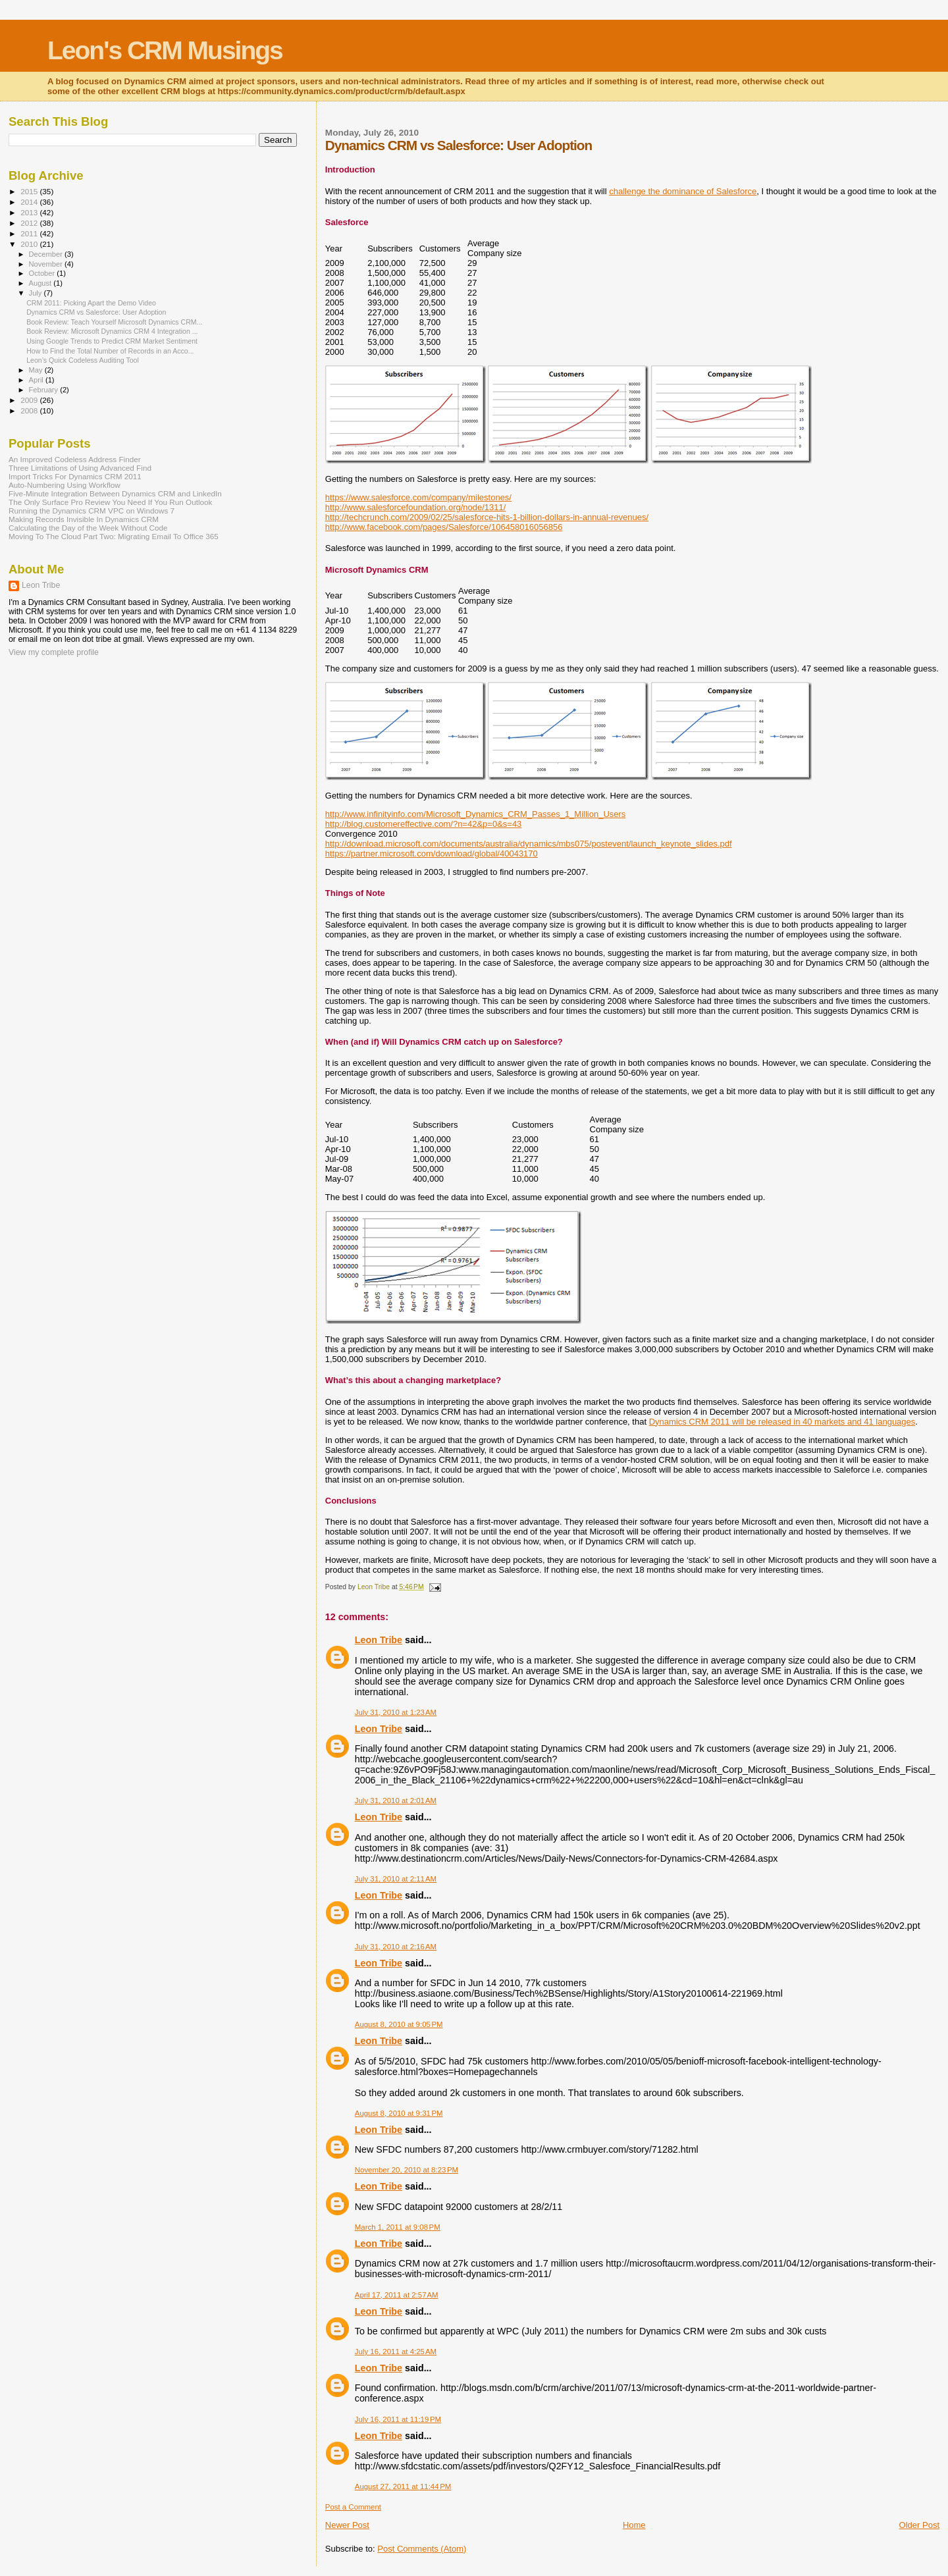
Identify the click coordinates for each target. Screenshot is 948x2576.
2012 (30, 223)
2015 (30, 191)
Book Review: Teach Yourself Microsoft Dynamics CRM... (114, 322)
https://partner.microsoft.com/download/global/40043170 (431, 853)
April (37, 380)
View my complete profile (54, 652)
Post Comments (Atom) (421, 2549)
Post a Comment (353, 2507)
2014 (30, 201)
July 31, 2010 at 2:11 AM (395, 1879)
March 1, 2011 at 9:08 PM (397, 2227)
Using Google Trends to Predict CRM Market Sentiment (112, 341)
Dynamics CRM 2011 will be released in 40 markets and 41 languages (782, 1422)
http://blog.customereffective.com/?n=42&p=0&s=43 (423, 824)
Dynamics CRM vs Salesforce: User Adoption (96, 312)
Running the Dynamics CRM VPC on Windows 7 (91, 510)
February (45, 390)
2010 (30, 244)
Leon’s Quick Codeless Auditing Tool (82, 360)
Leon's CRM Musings (164, 50)
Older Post (919, 2525)
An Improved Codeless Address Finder (75, 459)
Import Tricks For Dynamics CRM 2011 (75, 476)
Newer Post (347, 2525)
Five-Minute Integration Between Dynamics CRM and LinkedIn (115, 493)
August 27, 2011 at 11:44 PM (403, 2486)
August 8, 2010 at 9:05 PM (399, 2024)
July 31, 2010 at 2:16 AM (395, 1947)
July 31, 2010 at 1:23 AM (395, 1712)
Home (634, 2525)
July (36, 293)
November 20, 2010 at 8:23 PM (406, 2170)
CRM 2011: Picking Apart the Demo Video (91, 303)
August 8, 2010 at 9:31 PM (399, 2113)
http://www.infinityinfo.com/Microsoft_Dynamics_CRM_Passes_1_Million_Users (475, 814)
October (43, 273)
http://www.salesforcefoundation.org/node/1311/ (415, 507)
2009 (30, 400)
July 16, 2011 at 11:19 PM (398, 2419)
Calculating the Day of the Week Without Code (88, 527)
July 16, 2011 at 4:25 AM (395, 2351)
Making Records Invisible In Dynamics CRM (84, 519)
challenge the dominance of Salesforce (682, 191)
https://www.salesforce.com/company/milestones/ (418, 497)
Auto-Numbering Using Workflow (64, 485)
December (47, 254)
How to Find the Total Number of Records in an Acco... (110, 351)
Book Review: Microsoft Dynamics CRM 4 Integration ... (112, 331)
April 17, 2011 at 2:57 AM (396, 2295)
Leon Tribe (378, 1640)
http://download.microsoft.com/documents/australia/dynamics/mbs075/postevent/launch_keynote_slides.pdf (528, 844)
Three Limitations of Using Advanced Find (80, 467)
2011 (30, 233)
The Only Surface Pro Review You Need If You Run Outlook (110, 502)
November (47, 264)
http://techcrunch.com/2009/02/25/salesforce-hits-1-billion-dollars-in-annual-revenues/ (486, 517)
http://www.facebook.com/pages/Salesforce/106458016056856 (444, 527)
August (41, 283)
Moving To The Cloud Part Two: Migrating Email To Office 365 (114, 536)
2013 (30, 212)
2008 (30, 410)
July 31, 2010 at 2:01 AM (395, 1800)
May (37, 370)
